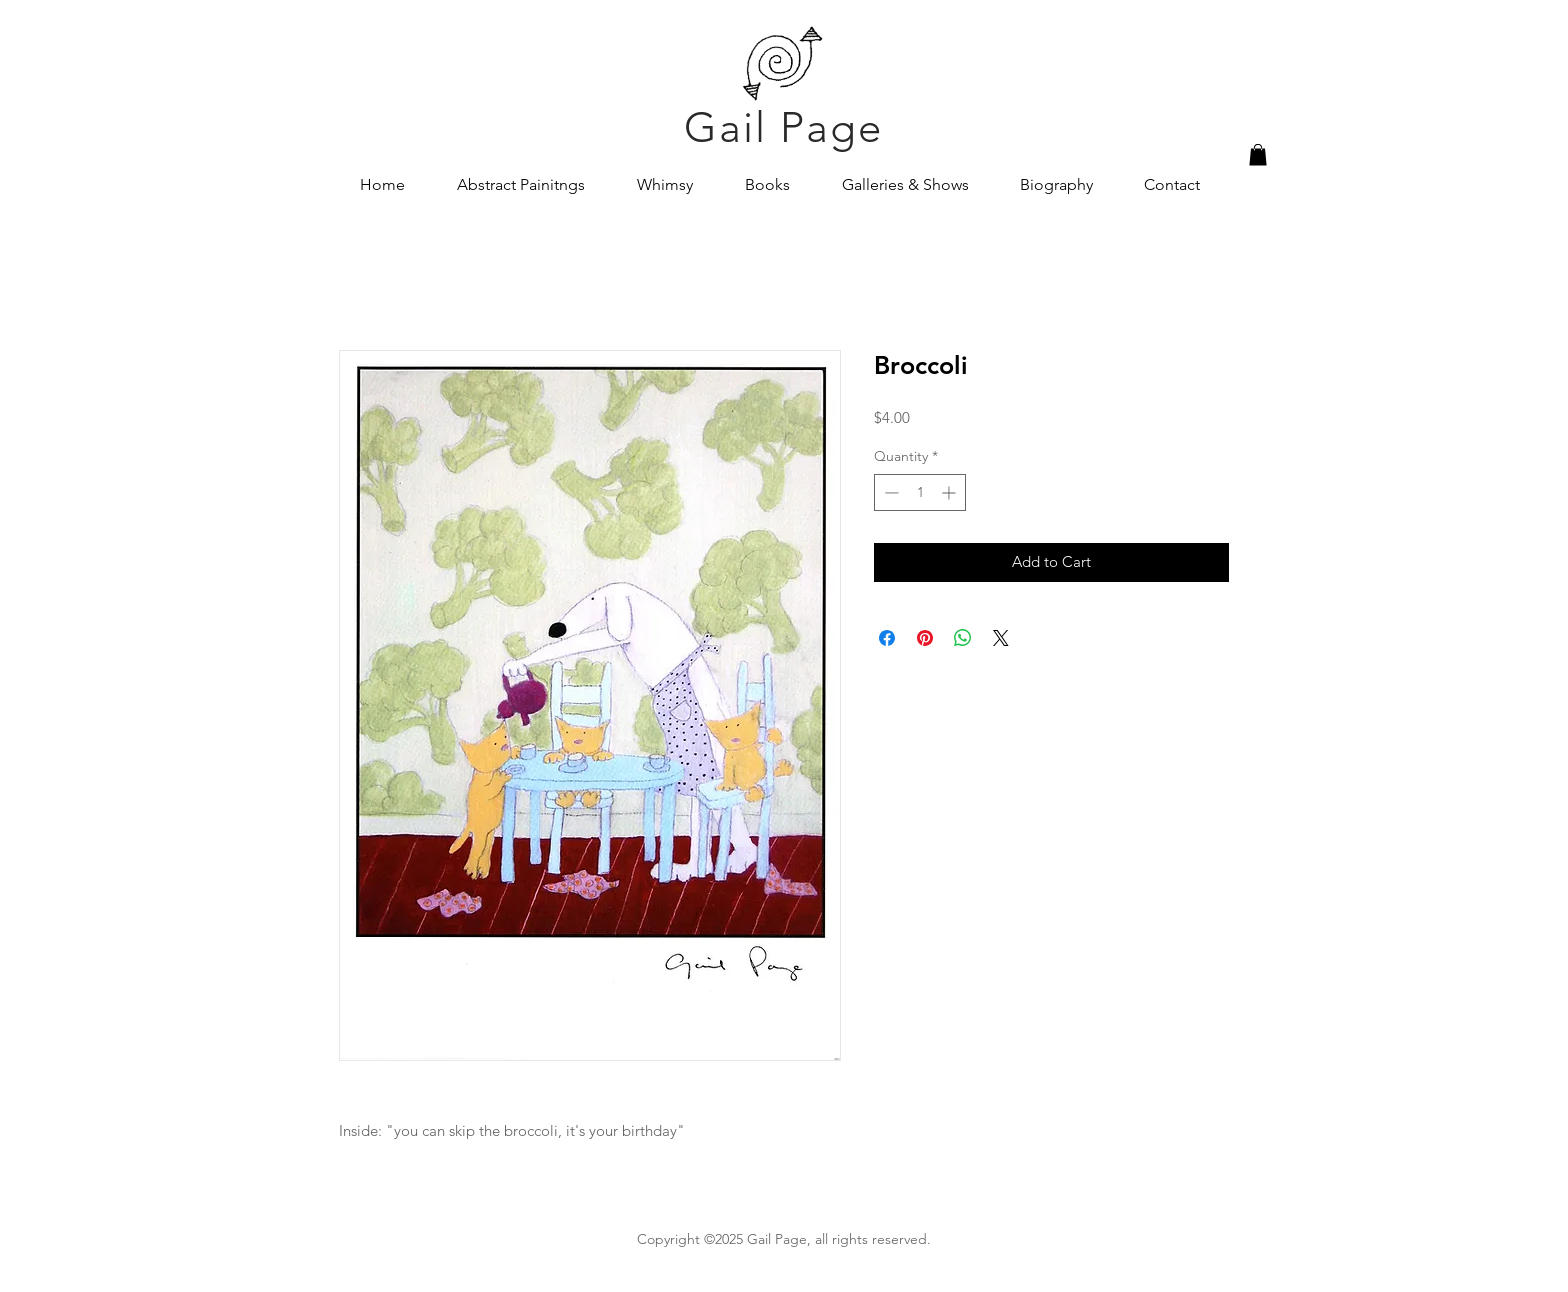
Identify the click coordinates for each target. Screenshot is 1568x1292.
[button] (1258, 155)
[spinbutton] (920, 492)
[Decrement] (889, 492)
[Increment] (950, 492)
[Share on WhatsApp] (963, 638)
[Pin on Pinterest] (925, 638)
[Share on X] (1001, 638)
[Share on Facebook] (887, 638)
